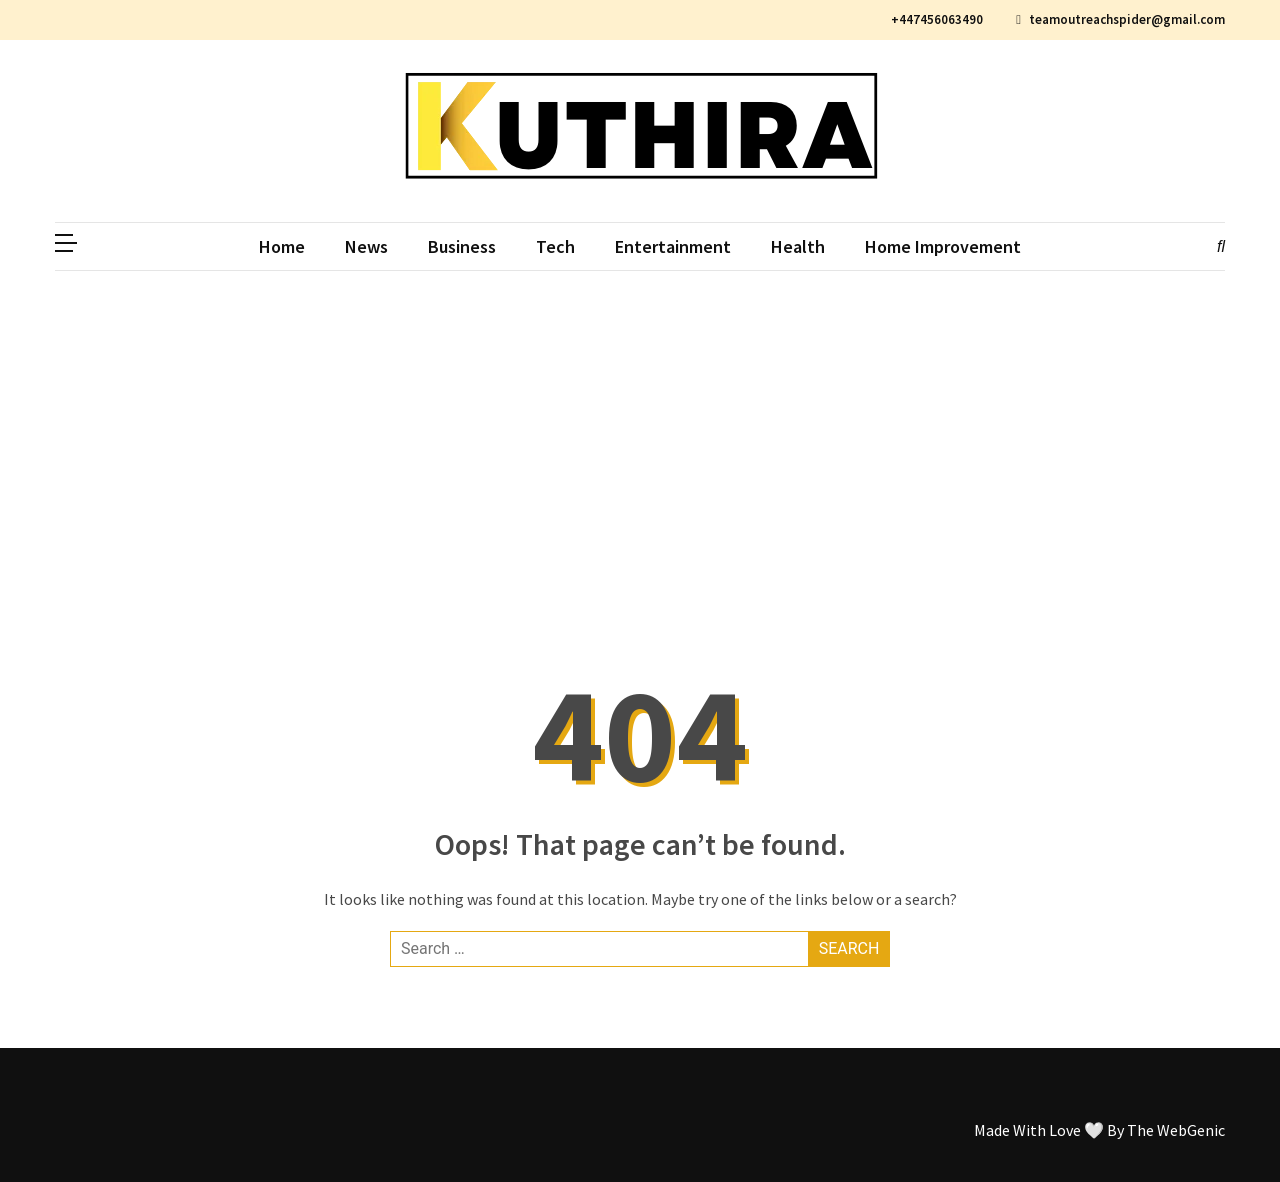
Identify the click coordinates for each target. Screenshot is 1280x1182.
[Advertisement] (640, 421)
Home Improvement (943, 246)
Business (462, 246)
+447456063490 (934, 19)
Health (798, 246)
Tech (555, 246)
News (366, 246)
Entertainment (673, 246)
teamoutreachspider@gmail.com (1120, 19)
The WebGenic (1176, 1130)
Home (282, 246)
